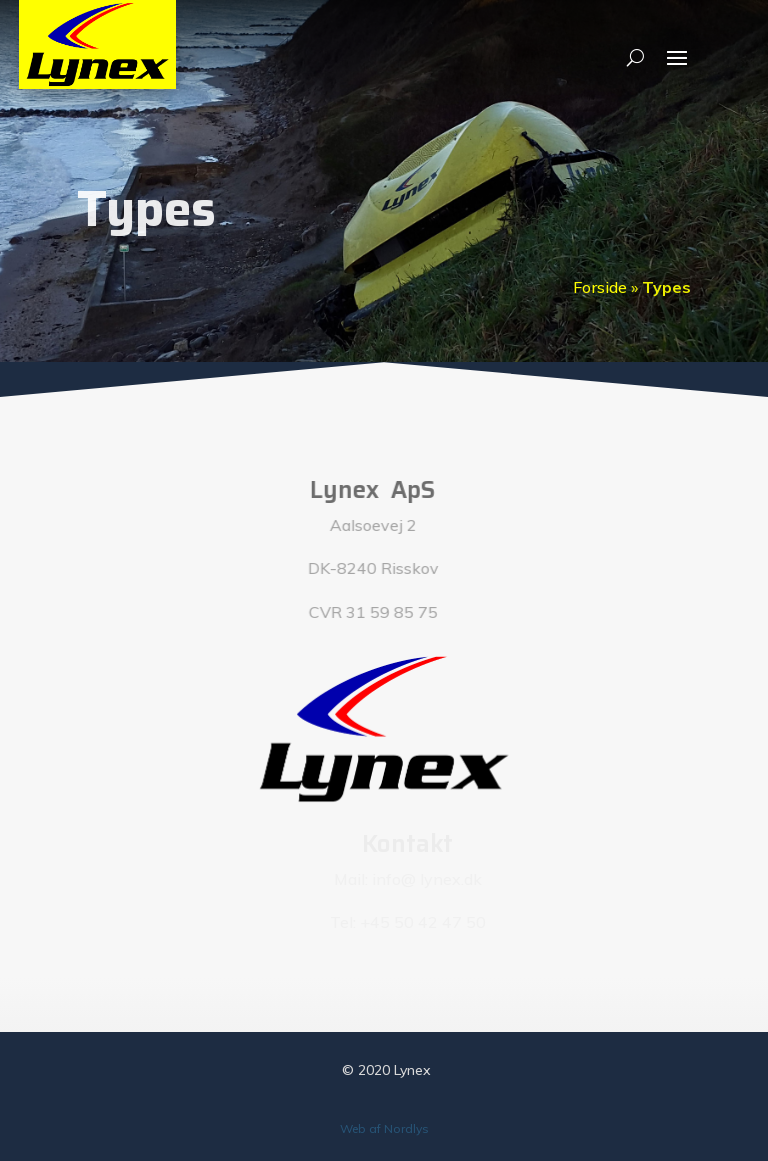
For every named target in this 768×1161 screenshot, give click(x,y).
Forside (600, 287)
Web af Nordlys (384, 1128)
